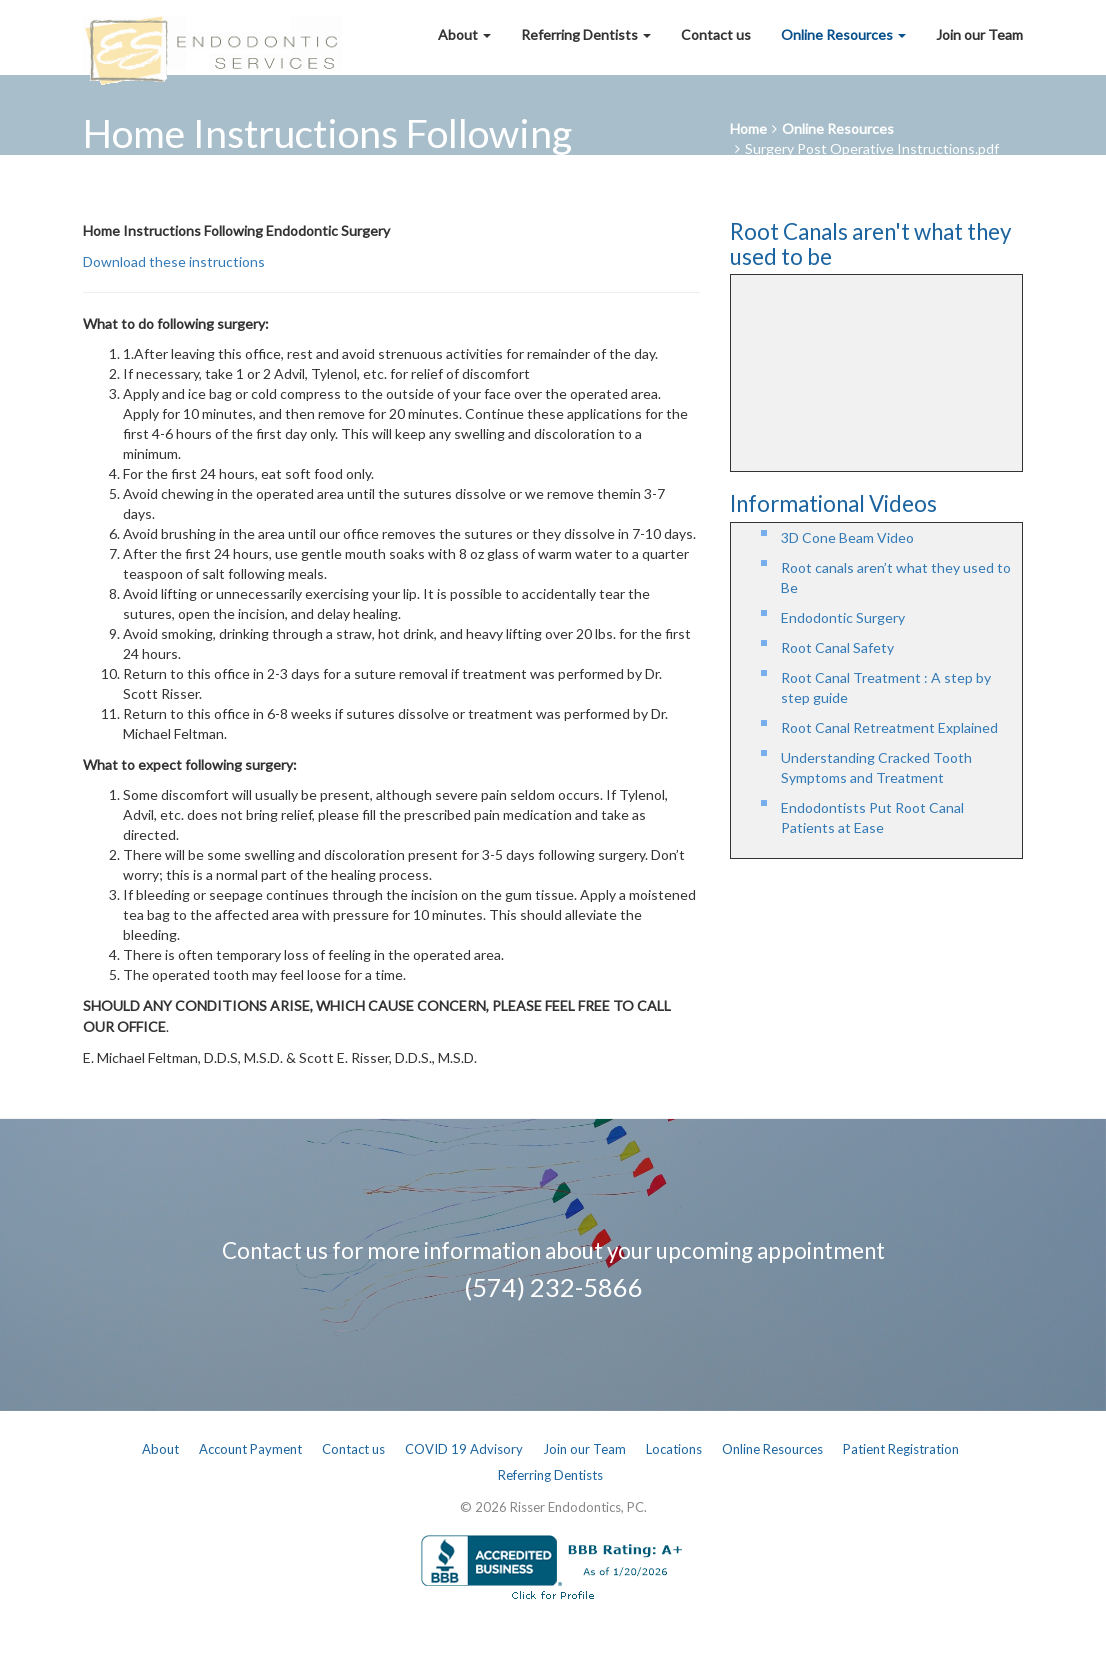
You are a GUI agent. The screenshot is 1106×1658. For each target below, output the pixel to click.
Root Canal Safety (837, 647)
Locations (674, 1449)
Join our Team (979, 34)
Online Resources (843, 34)
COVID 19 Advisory (464, 1449)
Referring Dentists (586, 34)
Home (748, 128)
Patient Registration (901, 1449)
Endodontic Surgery (843, 617)
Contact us (716, 34)
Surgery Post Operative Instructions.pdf (872, 148)
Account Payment (250, 1449)
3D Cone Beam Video (847, 537)
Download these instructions (174, 261)
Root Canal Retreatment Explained (889, 727)
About (464, 34)
